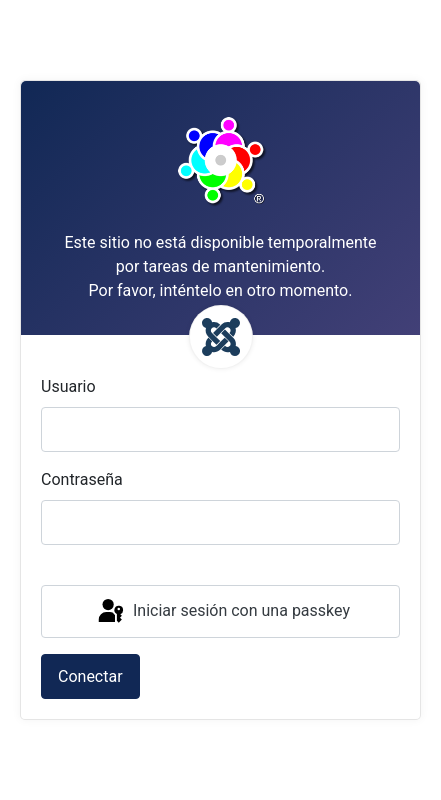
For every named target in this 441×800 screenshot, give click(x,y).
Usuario (68, 386)
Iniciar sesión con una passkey (222, 612)
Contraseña (82, 479)
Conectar (90, 676)
